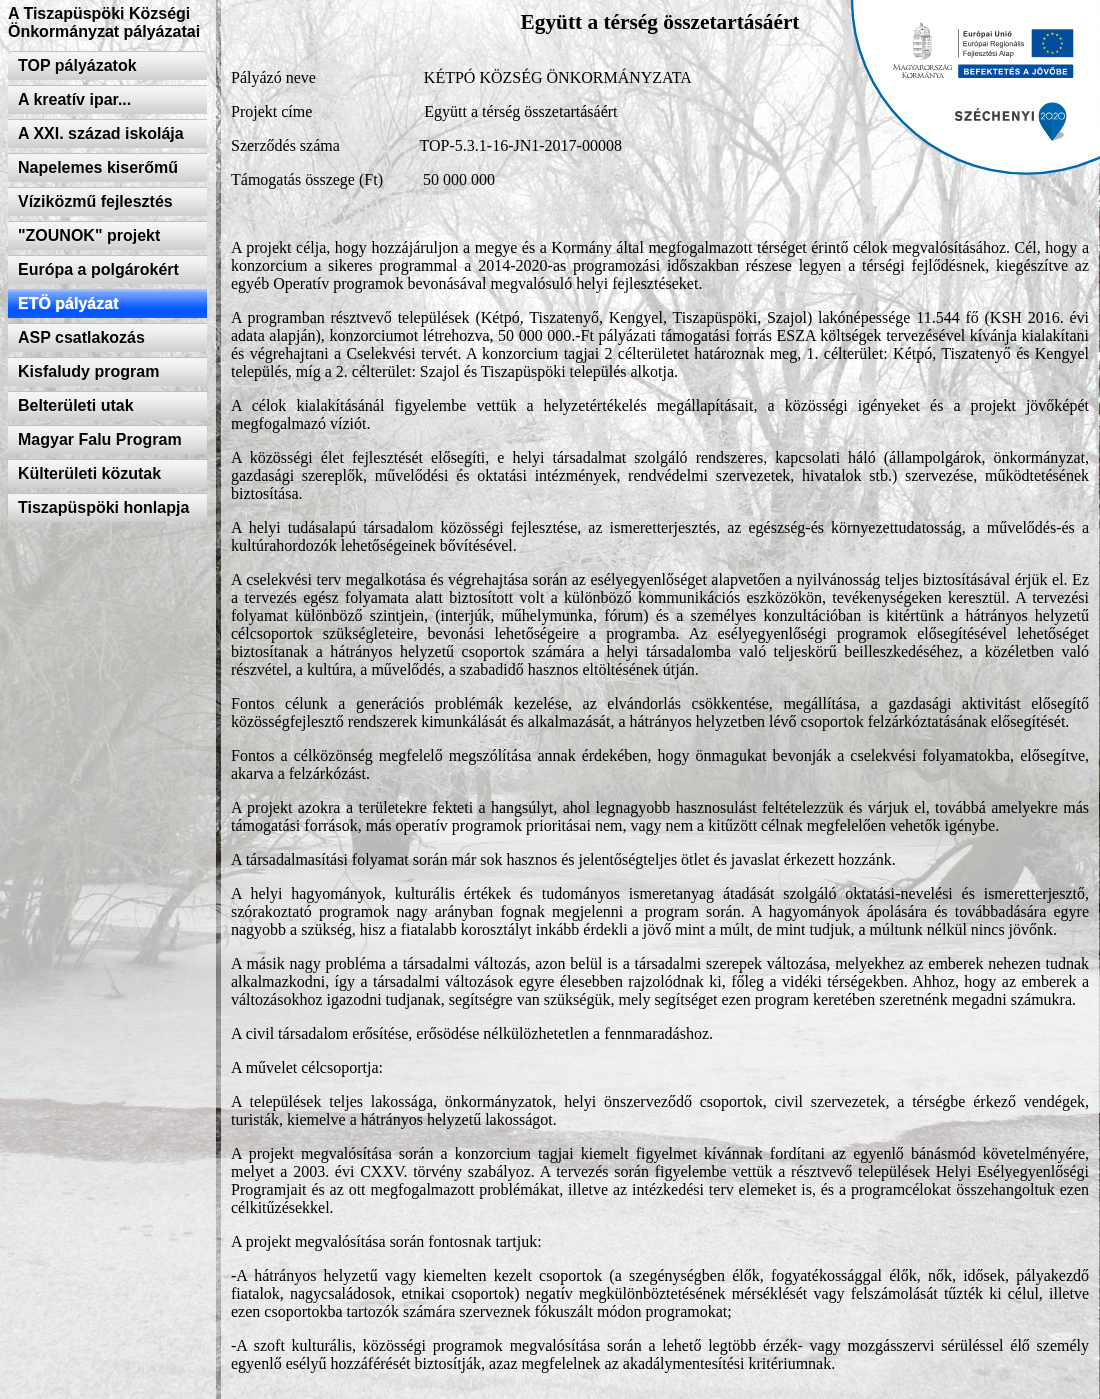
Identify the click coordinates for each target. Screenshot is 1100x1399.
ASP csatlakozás (81, 337)
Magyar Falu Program (100, 439)
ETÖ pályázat (68, 303)
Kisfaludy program (88, 371)
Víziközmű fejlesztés (95, 201)
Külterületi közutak (89, 473)
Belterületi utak (76, 405)
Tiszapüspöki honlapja (103, 507)
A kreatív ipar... (74, 99)
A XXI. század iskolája (101, 133)
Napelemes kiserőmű (98, 167)
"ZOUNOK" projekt (89, 235)
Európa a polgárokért (98, 269)
